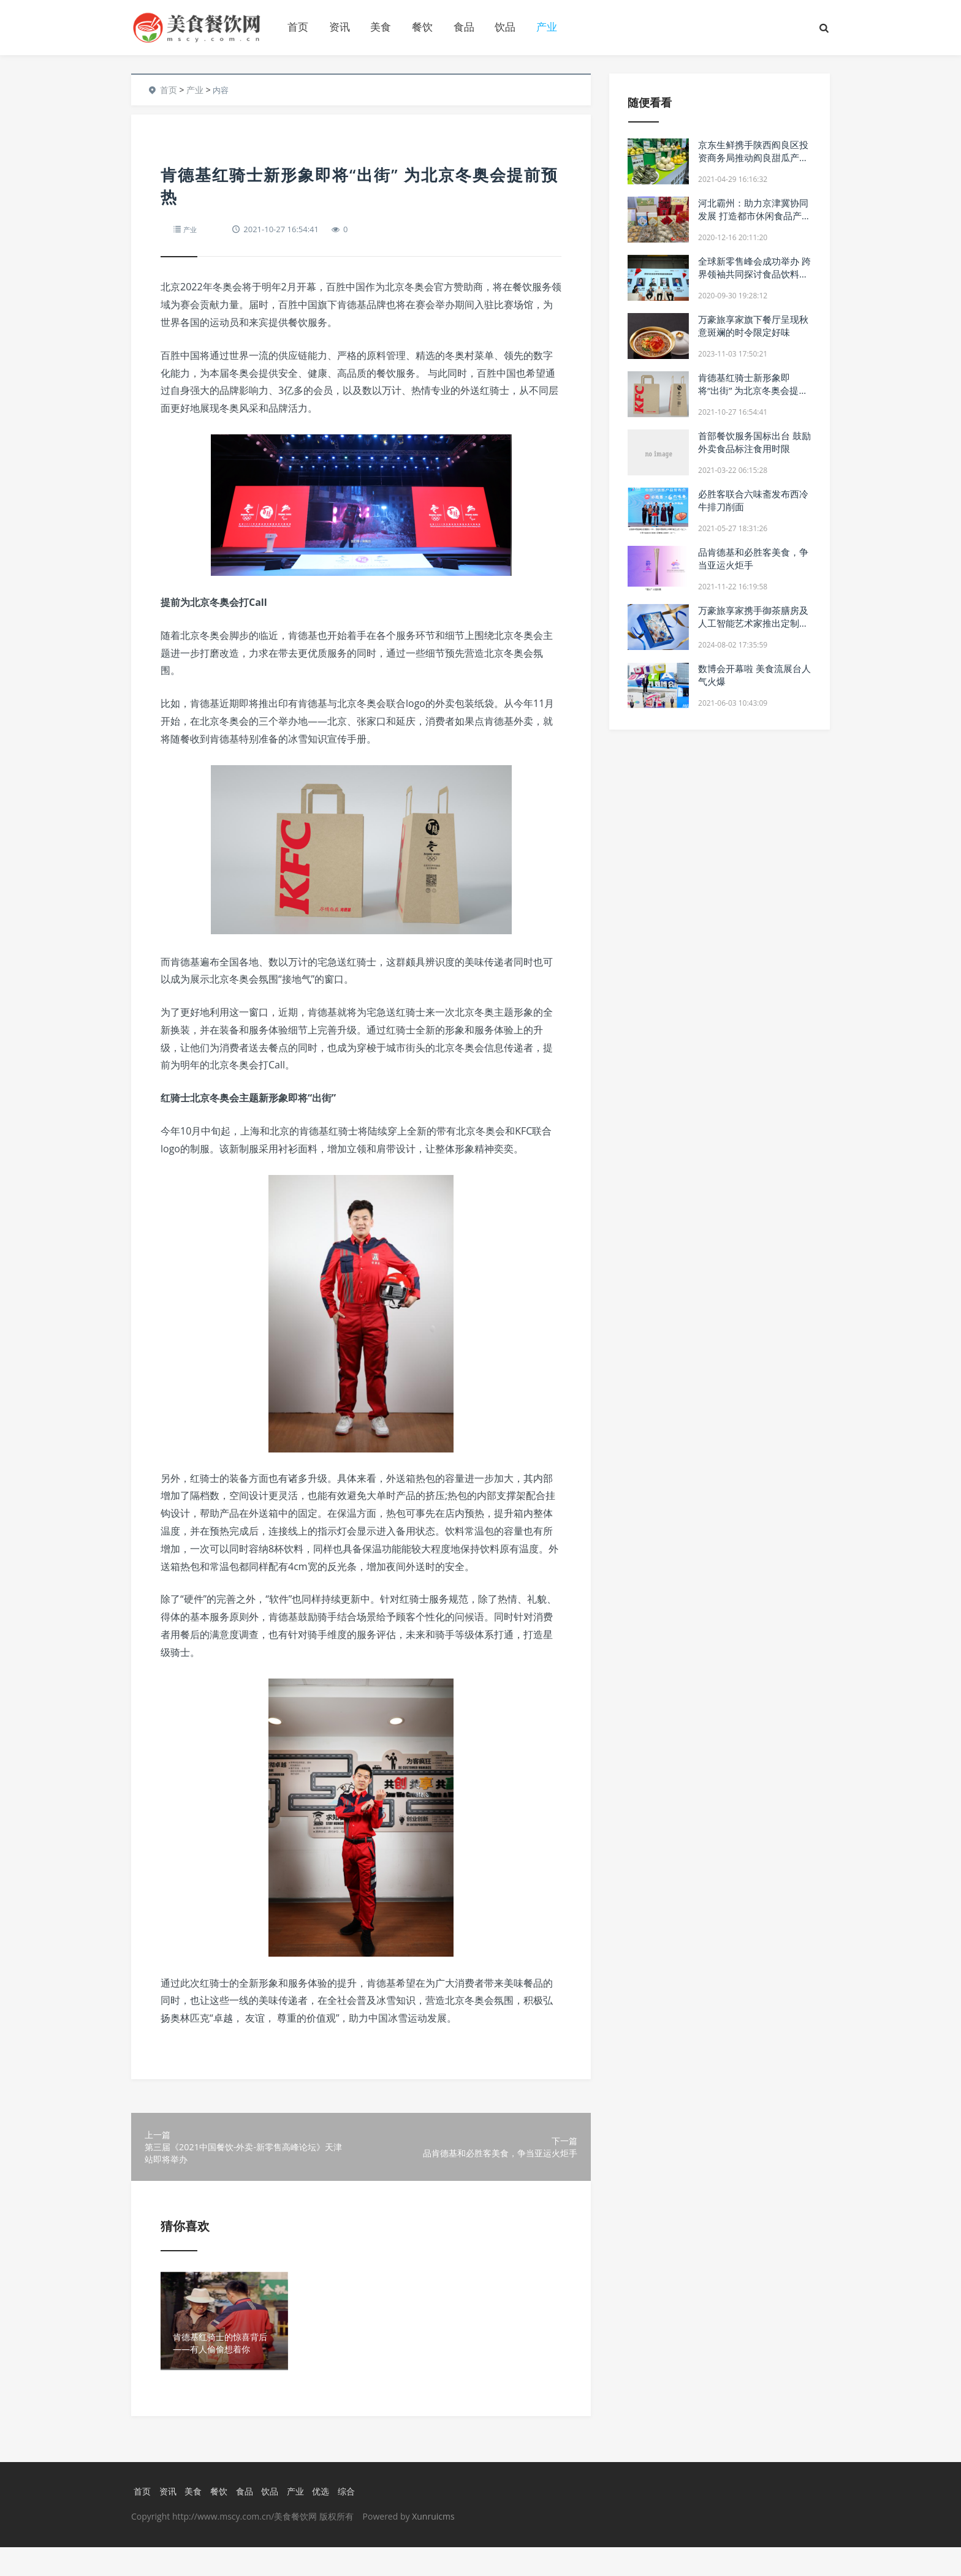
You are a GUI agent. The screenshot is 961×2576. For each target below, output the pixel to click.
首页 (297, 27)
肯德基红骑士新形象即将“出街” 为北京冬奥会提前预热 (753, 390)
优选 (327, 2520)
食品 (464, 27)
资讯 (339, 27)
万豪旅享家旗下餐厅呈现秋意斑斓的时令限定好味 (753, 325)
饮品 (505, 27)
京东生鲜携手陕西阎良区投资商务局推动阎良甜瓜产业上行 (753, 157)
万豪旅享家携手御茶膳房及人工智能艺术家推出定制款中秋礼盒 (753, 623)
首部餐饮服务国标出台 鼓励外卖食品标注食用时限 (754, 442)
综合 (354, 2520)
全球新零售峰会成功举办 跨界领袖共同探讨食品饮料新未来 (754, 274)
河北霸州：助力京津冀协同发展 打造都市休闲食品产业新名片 (754, 216)
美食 (380, 27)
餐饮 (422, 27)
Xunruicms (433, 2545)
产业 (546, 27)
